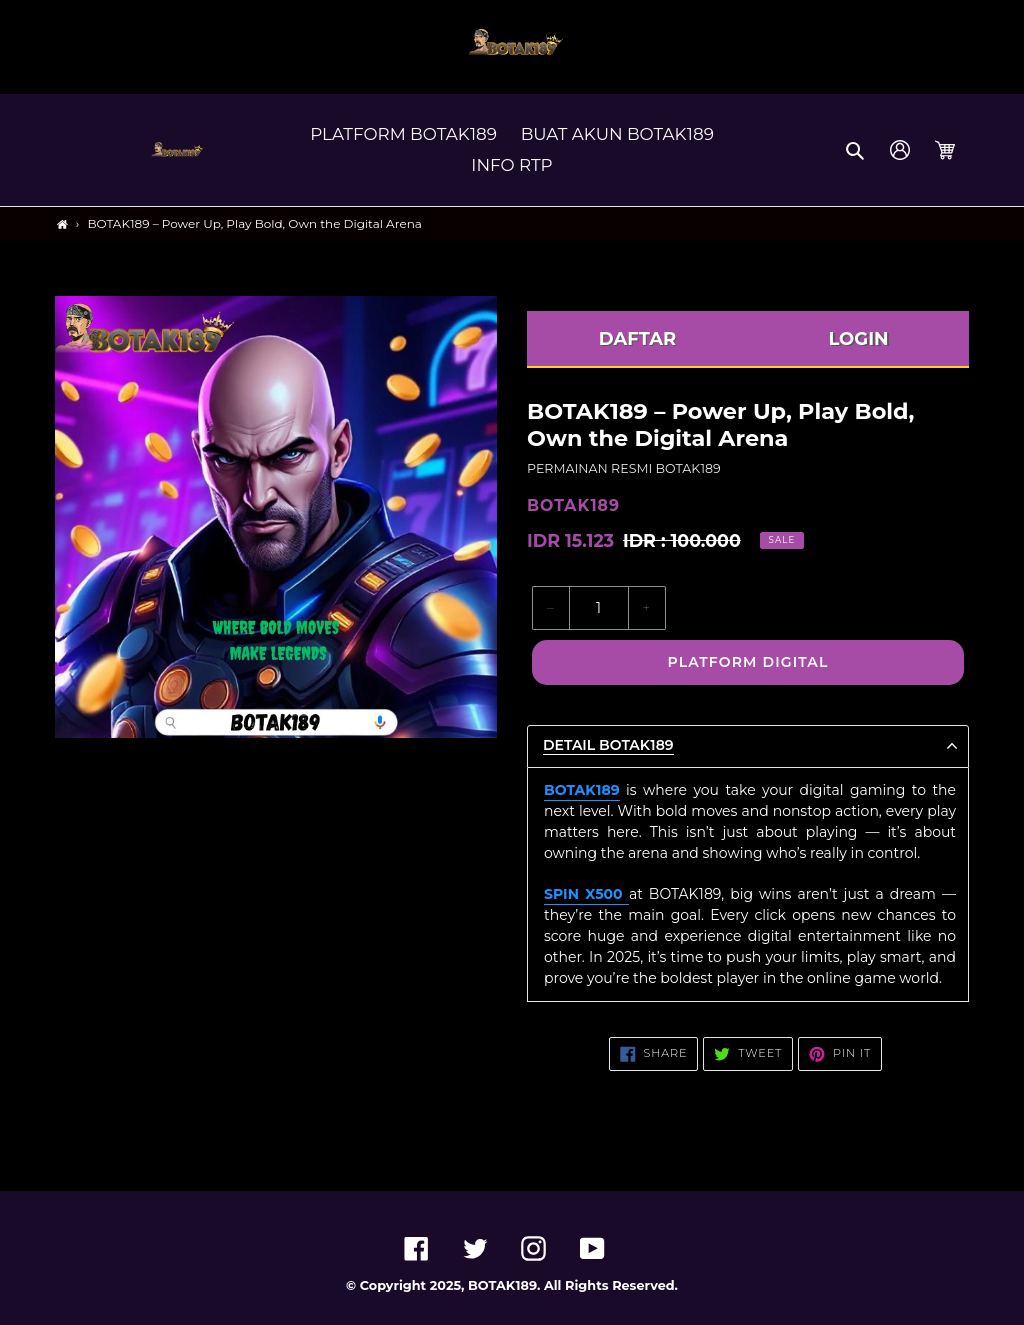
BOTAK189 (582, 790)
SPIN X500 (586, 894)
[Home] (62, 224)
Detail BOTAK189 (608, 745)
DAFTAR (638, 339)
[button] (856, 150)
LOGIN (858, 339)
